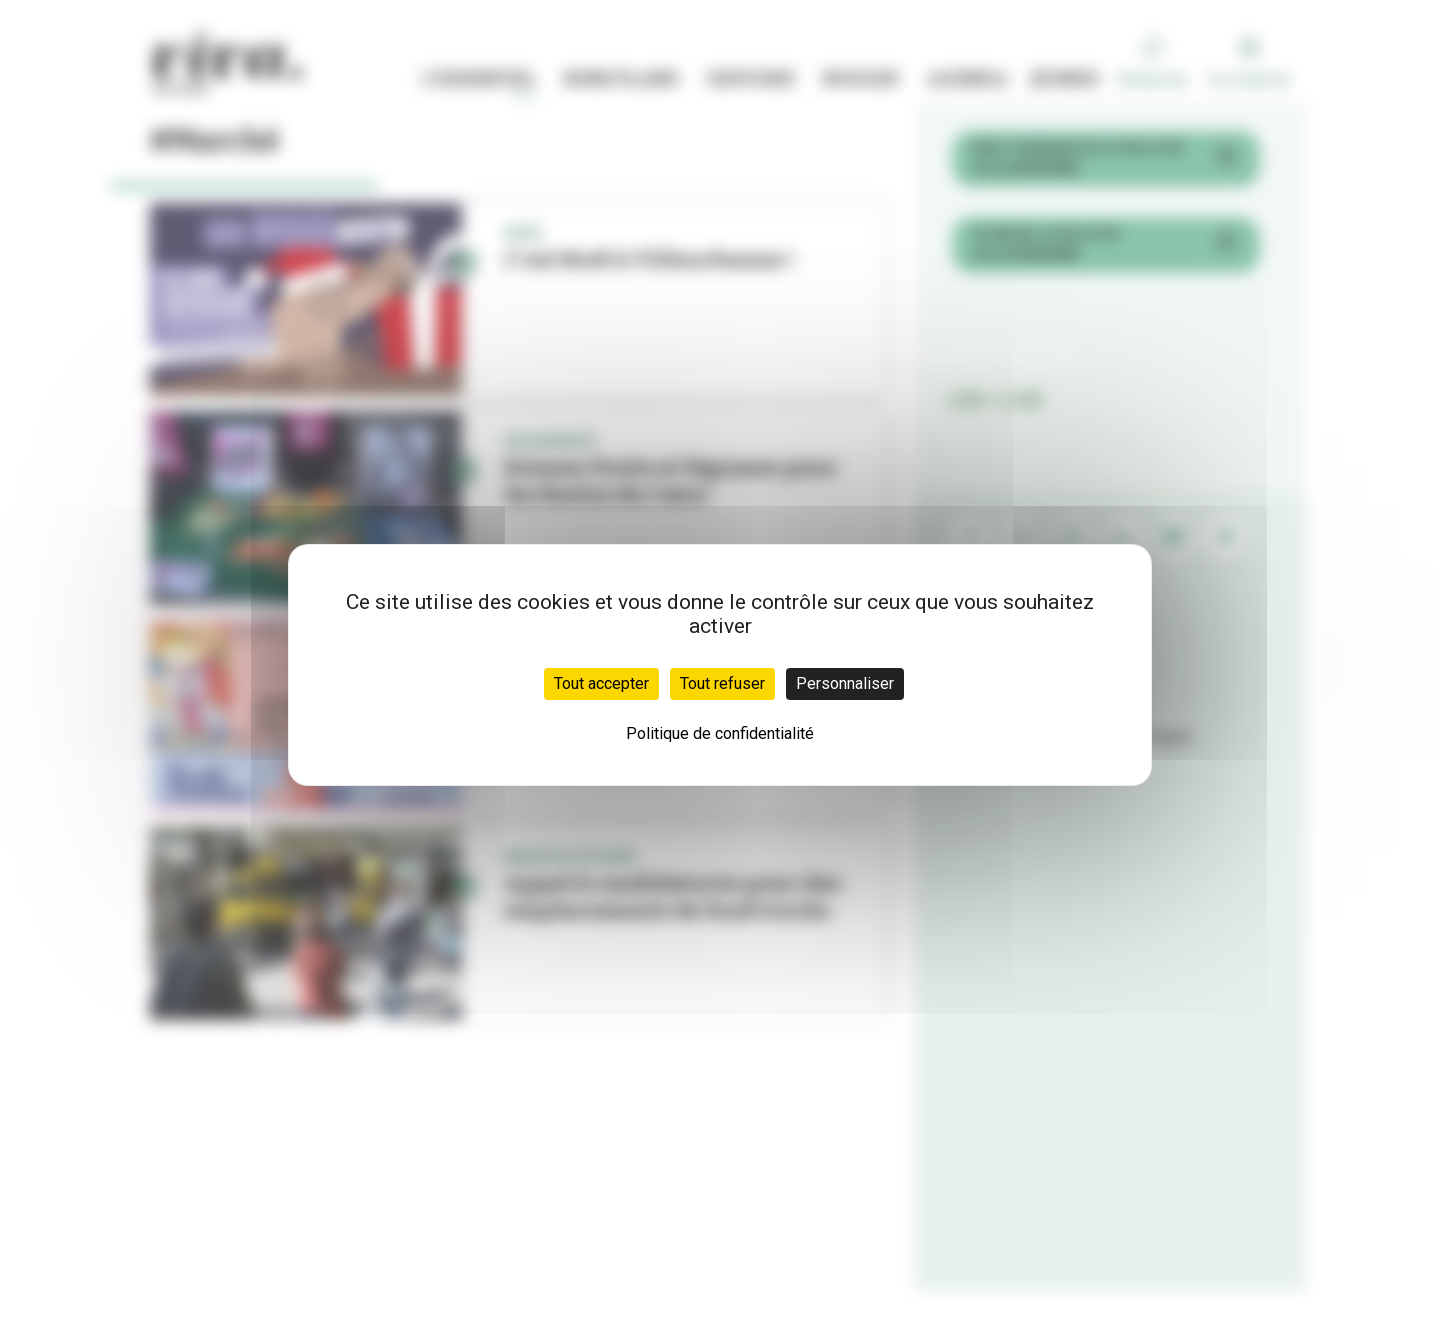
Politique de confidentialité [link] (720, 733)
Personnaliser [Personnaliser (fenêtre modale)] (845, 683)
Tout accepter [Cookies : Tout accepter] (601, 683)
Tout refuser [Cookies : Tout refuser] (722, 683)
